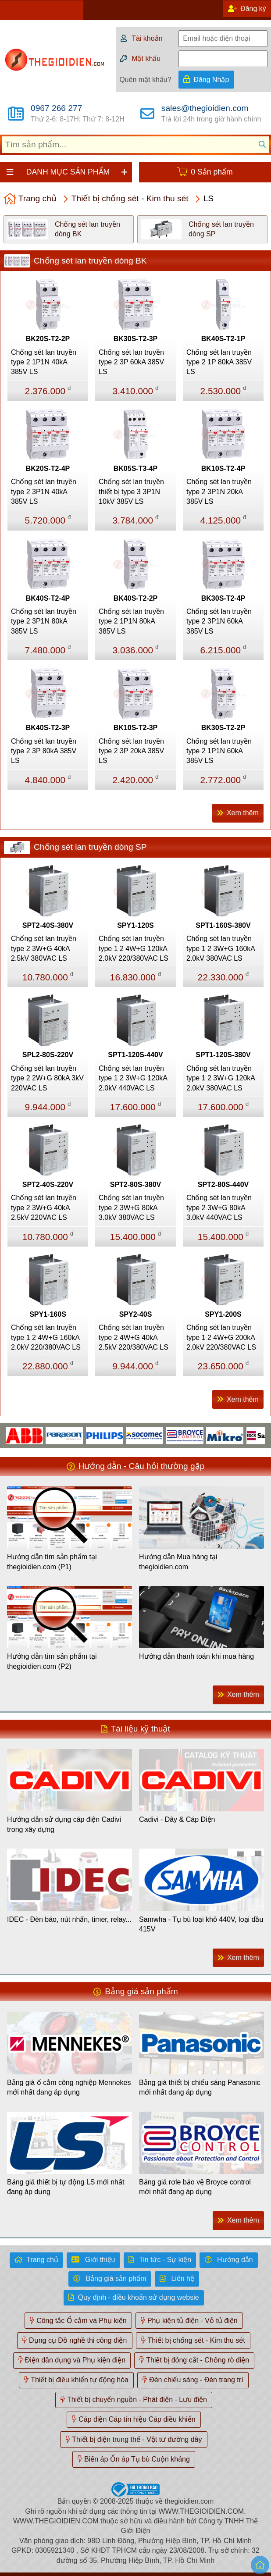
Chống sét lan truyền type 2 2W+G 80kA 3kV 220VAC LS (47, 1078)
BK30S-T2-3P (135, 338)
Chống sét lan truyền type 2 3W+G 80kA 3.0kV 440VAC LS (219, 1207)
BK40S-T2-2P (135, 598)
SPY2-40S (135, 1314)
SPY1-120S (135, 925)
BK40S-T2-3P (48, 727)
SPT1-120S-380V (223, 1054)
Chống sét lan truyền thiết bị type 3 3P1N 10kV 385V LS (131, 491)
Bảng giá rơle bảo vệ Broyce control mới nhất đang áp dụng (195, 2186)
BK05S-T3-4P (135, 468)
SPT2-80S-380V (135, 1184)
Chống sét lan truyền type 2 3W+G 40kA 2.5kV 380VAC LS (43, 948)
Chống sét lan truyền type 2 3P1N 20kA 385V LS (219, 491)
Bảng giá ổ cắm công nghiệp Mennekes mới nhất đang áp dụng (69, 2087)
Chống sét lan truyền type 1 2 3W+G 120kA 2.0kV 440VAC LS (133, 1078)
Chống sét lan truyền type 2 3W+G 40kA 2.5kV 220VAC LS (43, 1207)
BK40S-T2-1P (223, 338)
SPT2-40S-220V (48, 1184)
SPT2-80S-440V (223, 1184)
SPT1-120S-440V (135, 1054)
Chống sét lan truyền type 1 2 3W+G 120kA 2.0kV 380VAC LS (220, 1078)
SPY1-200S (223, 1314)
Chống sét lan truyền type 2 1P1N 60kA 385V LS (219, 751)
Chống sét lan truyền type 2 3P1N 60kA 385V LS (219, 621)
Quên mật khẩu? (145, 79)
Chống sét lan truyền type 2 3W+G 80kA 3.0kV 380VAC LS (131, 1207)
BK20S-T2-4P (48, 468)
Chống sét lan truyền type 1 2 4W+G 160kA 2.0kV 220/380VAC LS (46, 1337)
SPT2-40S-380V (48, 925)
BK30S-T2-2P (223, 727)
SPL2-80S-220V (48, 1054)
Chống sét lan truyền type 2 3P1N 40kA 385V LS (43, 491)
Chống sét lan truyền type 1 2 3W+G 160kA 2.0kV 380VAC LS (220, 948)
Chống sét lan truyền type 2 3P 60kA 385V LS (131, 362)
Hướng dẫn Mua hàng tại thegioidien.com (178, 1561)
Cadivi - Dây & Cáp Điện (177, 1819)
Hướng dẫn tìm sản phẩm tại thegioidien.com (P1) (52, 1561)
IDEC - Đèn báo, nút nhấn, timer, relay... (69, 1919)
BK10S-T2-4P (223, 468)
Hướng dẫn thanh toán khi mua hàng (196, 1656)
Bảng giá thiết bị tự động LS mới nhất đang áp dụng (65, 2186)
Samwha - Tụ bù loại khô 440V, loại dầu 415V (201, 1924)
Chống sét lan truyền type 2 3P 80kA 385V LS (43, 751)
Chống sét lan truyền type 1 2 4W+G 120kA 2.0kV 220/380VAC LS (133, 948)
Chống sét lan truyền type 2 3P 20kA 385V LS (131, 751)
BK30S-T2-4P (223, 598)
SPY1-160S (47, 1314)
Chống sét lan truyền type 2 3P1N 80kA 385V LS (43, 621)
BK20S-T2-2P (48, 338)
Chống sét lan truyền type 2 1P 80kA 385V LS (219, 362)
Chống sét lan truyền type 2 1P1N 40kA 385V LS (43, 362)
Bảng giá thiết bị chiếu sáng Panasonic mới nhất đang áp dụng (199, 2087)
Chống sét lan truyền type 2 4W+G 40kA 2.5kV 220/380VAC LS (133, 1337)
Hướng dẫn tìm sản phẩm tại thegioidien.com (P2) (52, 1661)
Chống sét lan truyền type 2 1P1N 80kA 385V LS (131, 621)
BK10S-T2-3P (135, 727)
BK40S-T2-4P (48, 598)
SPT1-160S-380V (223, 925)
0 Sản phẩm (211, 171)
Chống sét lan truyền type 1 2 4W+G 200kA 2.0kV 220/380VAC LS (221, 1337)
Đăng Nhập (211, 79)
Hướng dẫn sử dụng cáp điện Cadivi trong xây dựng (64, 1824)
